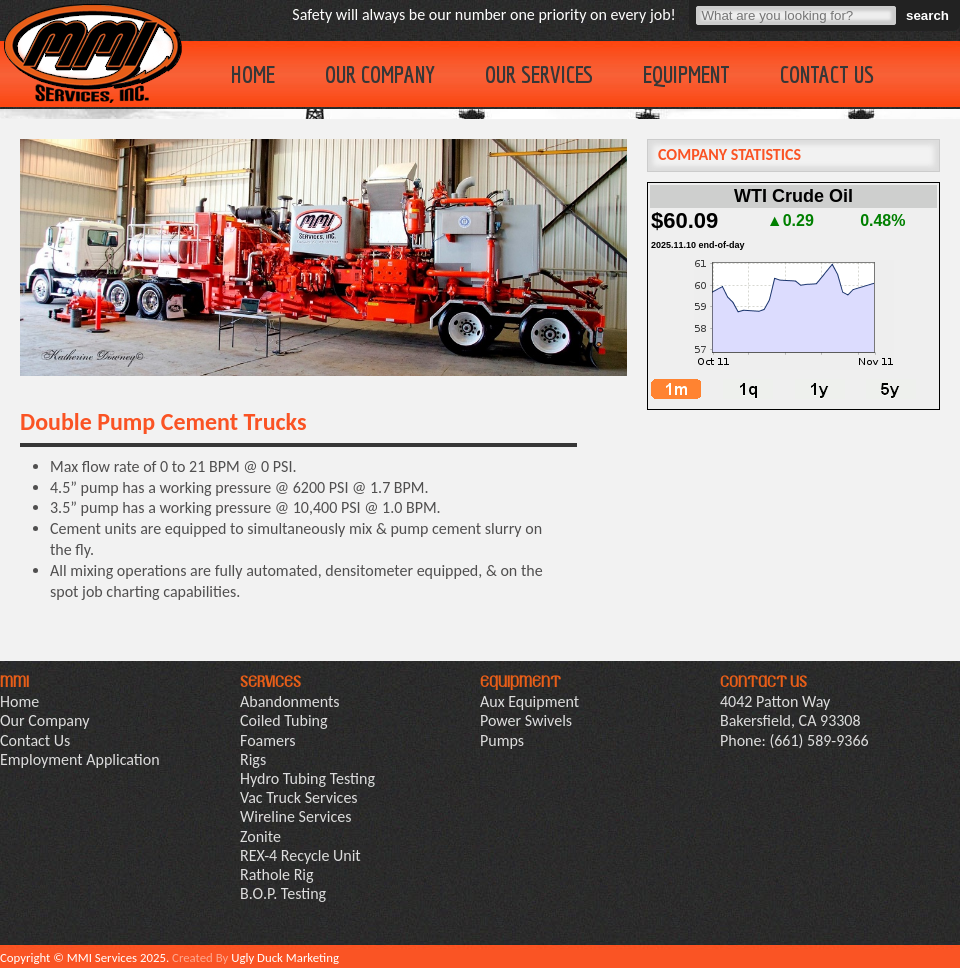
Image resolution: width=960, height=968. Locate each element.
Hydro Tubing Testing (307, 778)
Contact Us (827, 74)
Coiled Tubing (284, 720)
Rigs (253, 759)
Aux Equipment (529, 701)
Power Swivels (526, 720)
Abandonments (290, 701)
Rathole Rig (277, 874)
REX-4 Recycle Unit (300, 855)
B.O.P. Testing (283, 893)
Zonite (260, 836)
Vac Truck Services (299, 797)
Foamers (268, 740)
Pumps (502, 740)
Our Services (539, 74)
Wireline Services (295, 816)
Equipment (686, 74)
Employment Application (80, 759)
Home (253, 74)
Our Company (380, 74)
